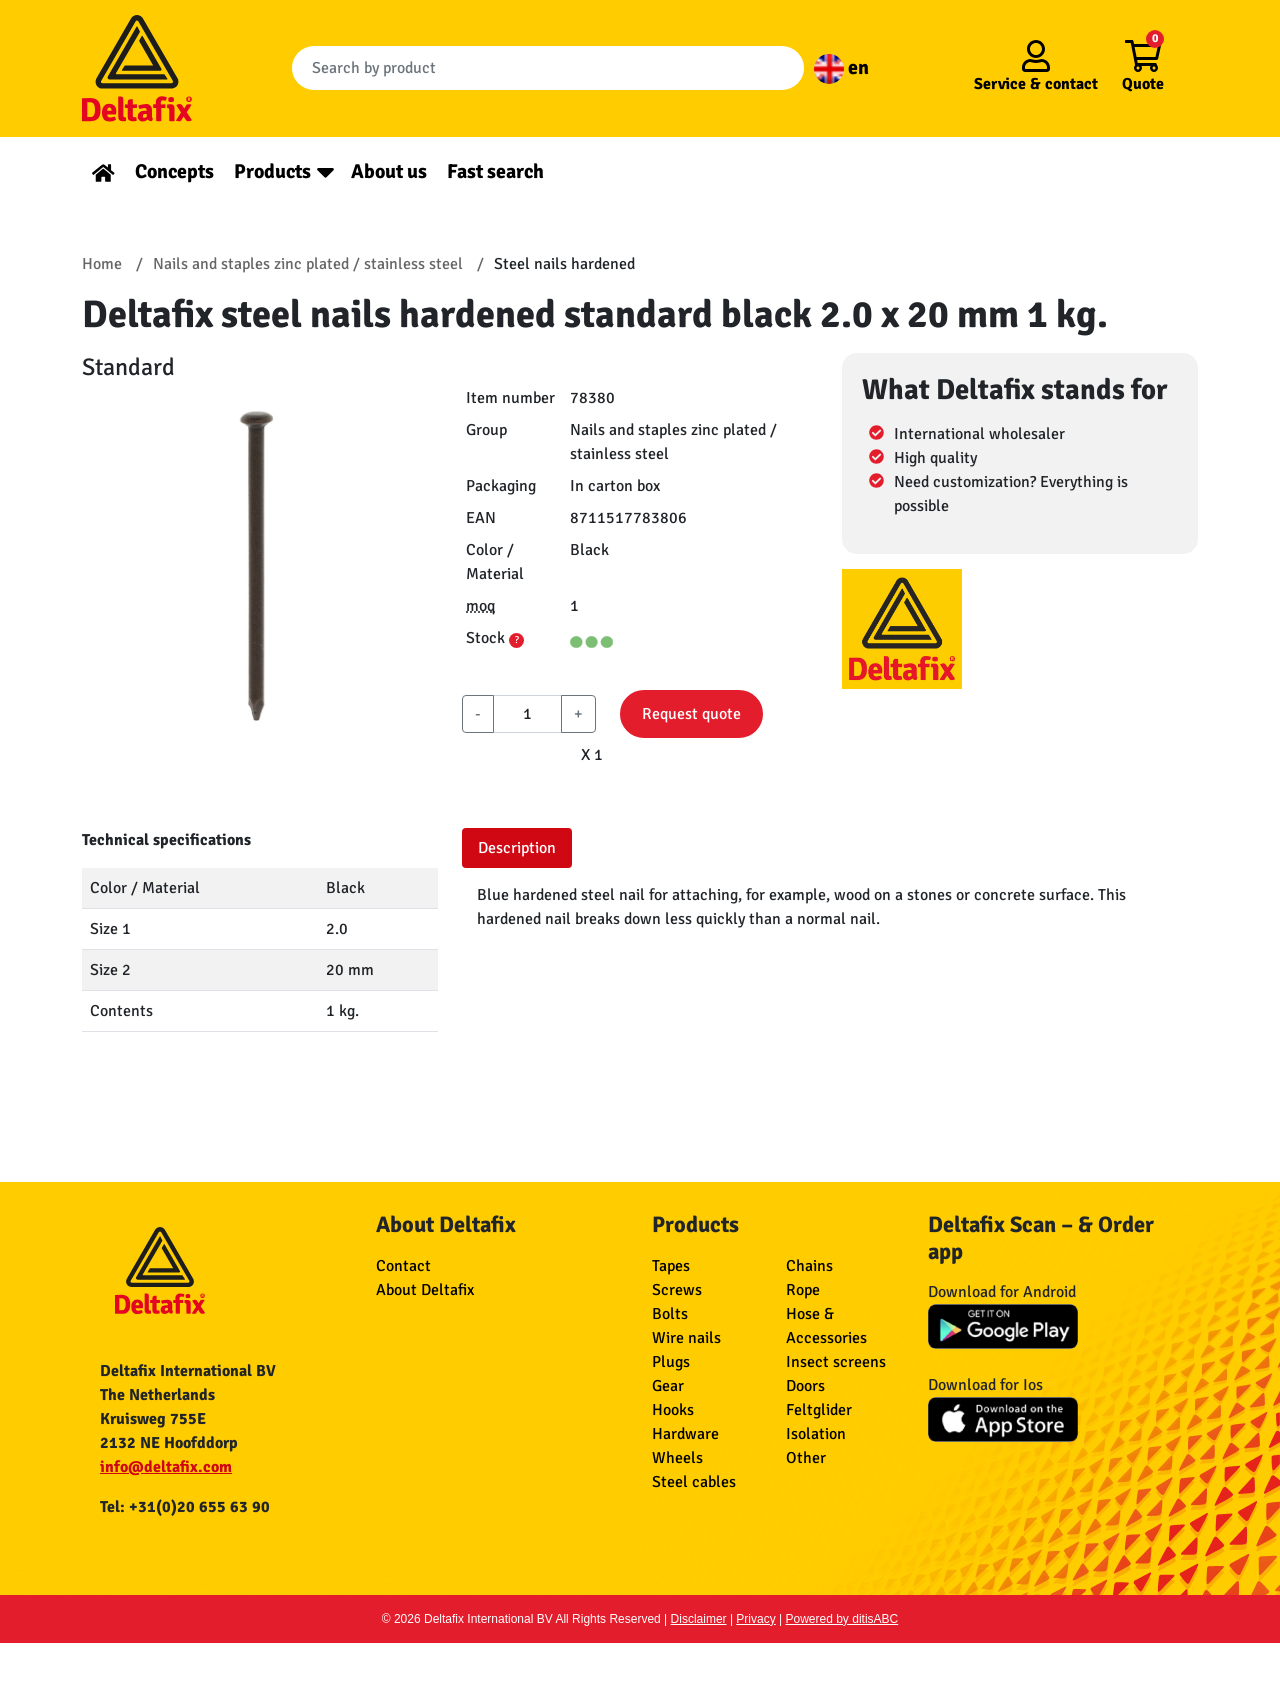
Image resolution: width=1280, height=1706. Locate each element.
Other (806, 1458)
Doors (805, 1386)
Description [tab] (517, 848)
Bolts (670, 1314)
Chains (809, 1266)
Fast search (495, 171)
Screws (677, 1290)
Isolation (816, 1434)
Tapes (671, 1266)
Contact (403, 1266)
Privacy (755, 1619)
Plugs (671, 1362)
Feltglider (819, 1410)
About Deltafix (425, 1290)
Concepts (174, 171)
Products (272, 171)
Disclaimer (699, 1619)
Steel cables (694, 1482)
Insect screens (836, 1362)
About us (389, 171)
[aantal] (527, 714)
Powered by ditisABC (842, 1619)
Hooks (673, 1410)
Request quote (691, 714)
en (841, 67)
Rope (803, 1290)
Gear (668, 1386)
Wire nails (686, 1338)
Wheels (677, 1458)
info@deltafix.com (166, 1467)
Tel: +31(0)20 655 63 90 (185, 1507)
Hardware (685, 1434)
